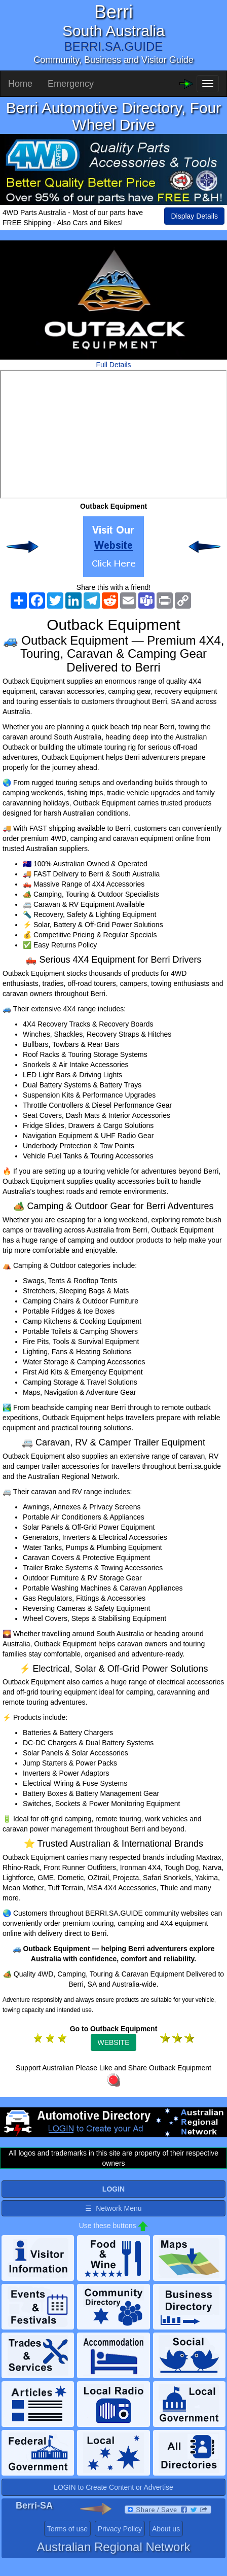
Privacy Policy (120, 2529)
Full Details (113, 365)
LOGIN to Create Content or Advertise (113, 2487)
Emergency (71, 84)
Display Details (194, 216)
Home (20, 84)
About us (166, 2529)
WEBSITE (113, 2042)
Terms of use (67, 2529)
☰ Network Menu (113, 2208)
